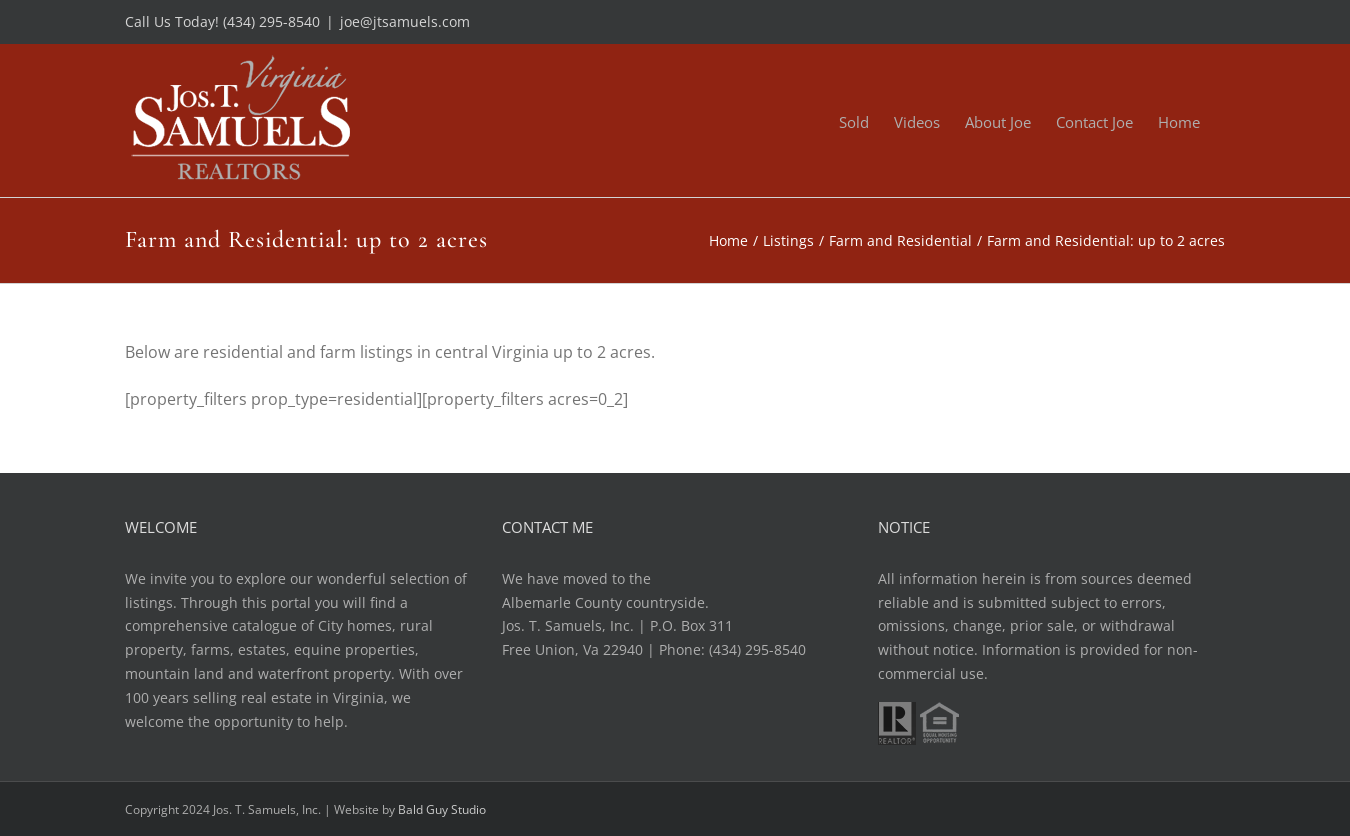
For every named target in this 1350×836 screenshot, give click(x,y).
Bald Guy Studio (442, 809)
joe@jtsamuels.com (405, 21)
